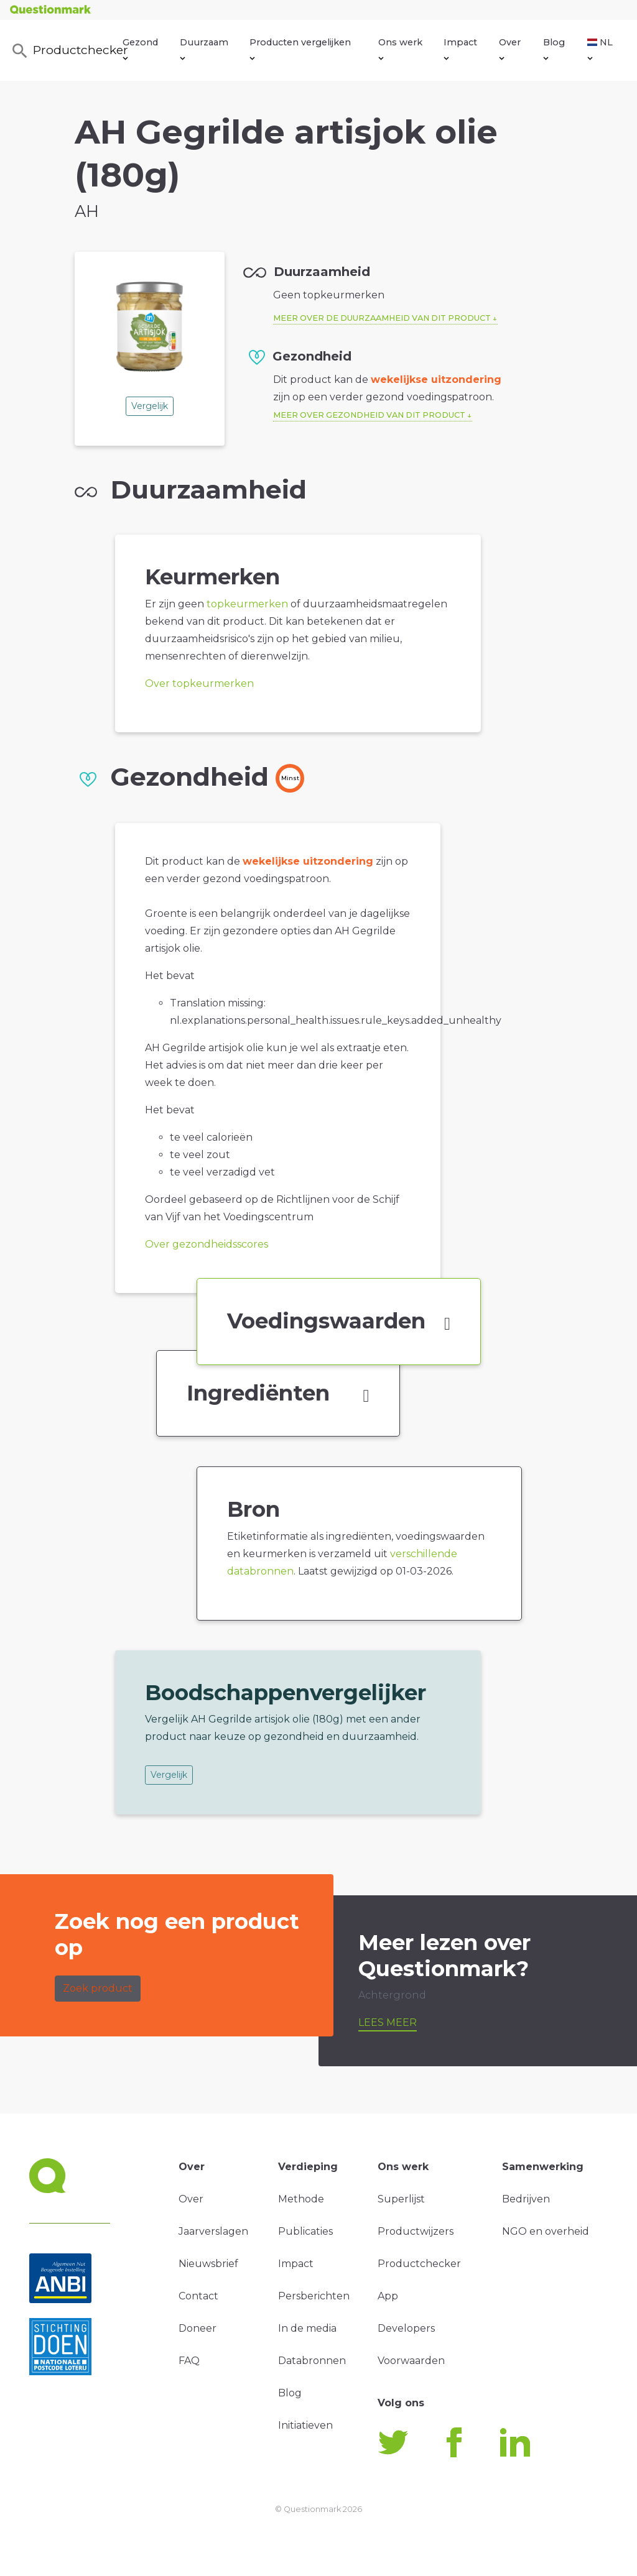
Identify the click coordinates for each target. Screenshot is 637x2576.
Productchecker (66, 51)
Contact (198, 2296)
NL (600, 48)
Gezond (140, 48)
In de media (307, 2328)
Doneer (197, 2328)
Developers (406, 2328)
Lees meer (387, 2022)
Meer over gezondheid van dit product (369, 415)
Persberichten (314, 2296)
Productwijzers (415, 2231)
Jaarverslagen (213, 2231)
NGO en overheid (545, 2231)
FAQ (189, 2361)
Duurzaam (204, 48)
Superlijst (401, 2199)
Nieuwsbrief (208, 2264)
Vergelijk (149, 406)
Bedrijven (526, 2199)
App (388, 2296)
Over (510, 48)
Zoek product (98, 1988)
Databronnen (312, 2361)
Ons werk (400, 48)
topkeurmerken (247, 604)
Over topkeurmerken (199, 683)
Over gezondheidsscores (206, 1244)
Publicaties (305, 2231)
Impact (460, 48)
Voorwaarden (411, 2361)
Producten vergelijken (300, 48)
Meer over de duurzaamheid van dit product (382, 318)
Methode (301, 2199)
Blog (554, 48)
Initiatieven (305, 2425)
